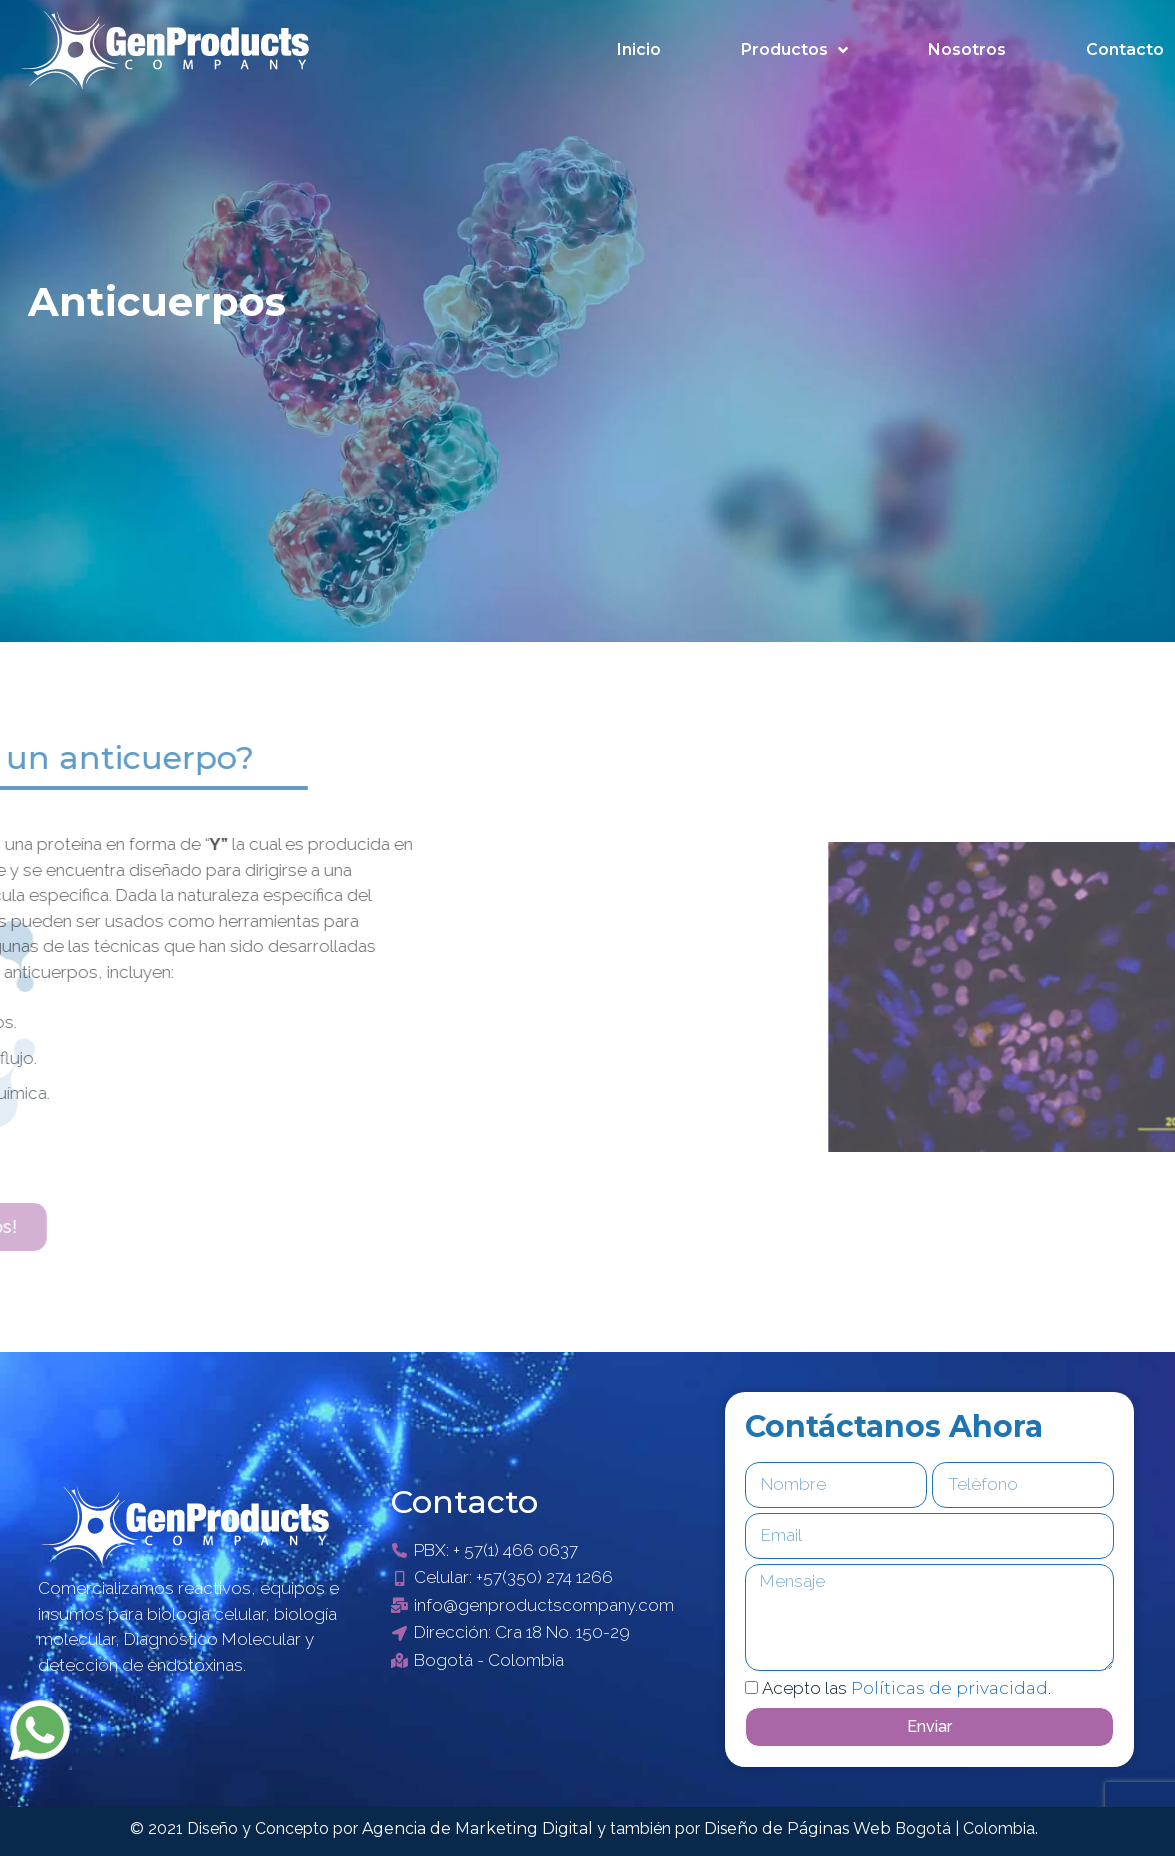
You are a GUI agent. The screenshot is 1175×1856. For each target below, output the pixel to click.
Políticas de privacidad (949, 1688)
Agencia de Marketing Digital (479, 1828)
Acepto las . (906, 1688)
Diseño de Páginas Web (799, 1828)
